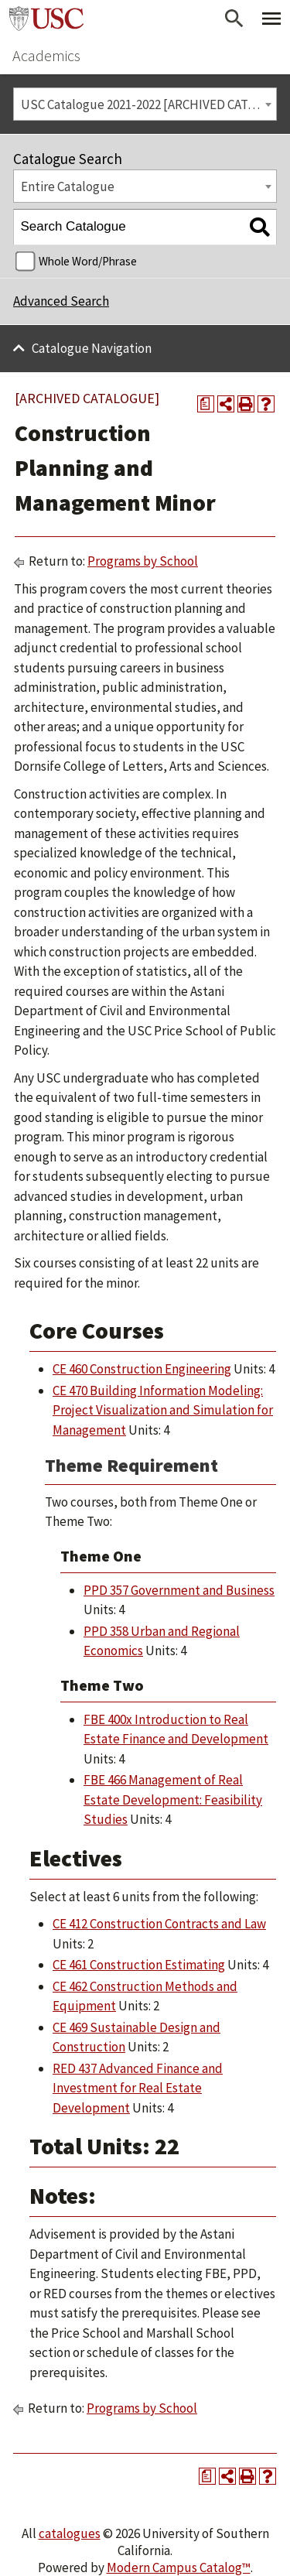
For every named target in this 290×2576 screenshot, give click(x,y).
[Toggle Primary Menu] (271, 18)
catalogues (70, 2533)
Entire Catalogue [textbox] (67, 186)
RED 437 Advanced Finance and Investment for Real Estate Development (138, 2088)
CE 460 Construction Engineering (142, 1368)
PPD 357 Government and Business (179, 1590)
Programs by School (142, 561)
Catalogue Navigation (92, 348)
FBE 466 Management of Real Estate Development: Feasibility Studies (173, 1799)
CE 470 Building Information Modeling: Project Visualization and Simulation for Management (163, 1410)
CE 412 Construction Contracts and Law (159, 1923)
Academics (46, 55)
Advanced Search (61, 301)
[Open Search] (234, 18)
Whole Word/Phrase (88, 261)
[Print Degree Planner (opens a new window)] (205, 403)
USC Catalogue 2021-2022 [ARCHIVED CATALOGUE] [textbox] (149, 104)
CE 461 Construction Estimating (139, 1964)
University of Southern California (46, 18)
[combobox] (145, 104)
